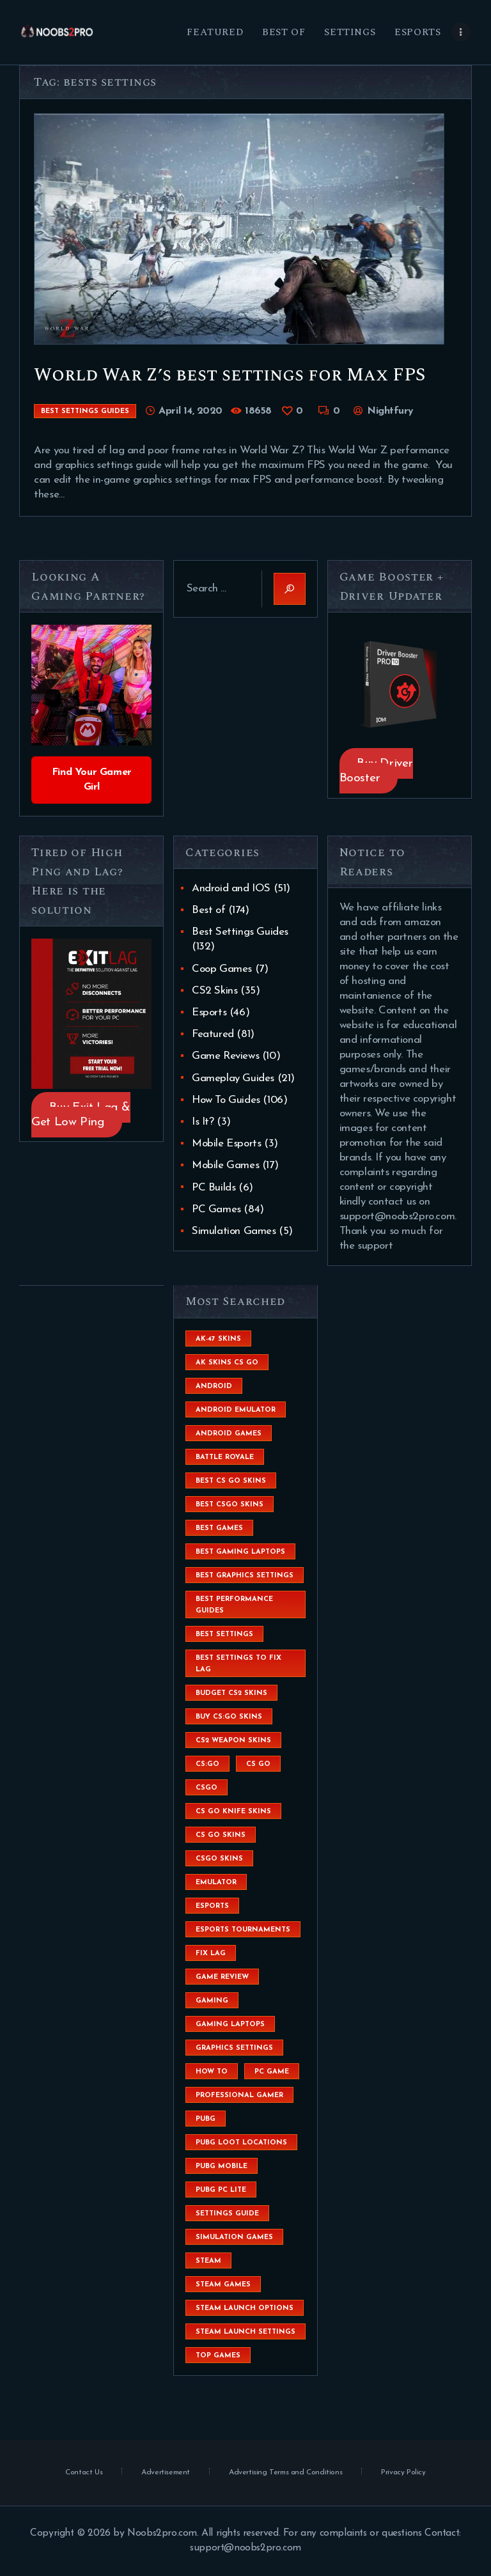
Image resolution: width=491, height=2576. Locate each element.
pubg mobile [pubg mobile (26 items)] (221, 2166)
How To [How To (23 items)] (212, 2071)
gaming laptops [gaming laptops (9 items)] (230, 2024)
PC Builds (213, 1187)
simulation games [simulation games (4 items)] (234, 2237)
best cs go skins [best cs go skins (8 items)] (231, 1481)
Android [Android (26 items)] (214, 1386)
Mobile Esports (226, 1143)
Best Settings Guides (85, 411)
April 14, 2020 (190, 411)
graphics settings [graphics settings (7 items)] (234, 2048)
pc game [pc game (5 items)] (271, 2071)
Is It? (203, 1121)
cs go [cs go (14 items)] (258, 1764)
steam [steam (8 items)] (208, 2261)
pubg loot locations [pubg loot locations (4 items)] (241, 2142)
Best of (208, 910)
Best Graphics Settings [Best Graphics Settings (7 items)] (244, 1575)
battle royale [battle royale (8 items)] (225, 1457)
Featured (213, 1034)
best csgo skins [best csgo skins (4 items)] (229, 1504)
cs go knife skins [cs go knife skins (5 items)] (233, 1811)
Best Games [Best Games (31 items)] (219, 1528)
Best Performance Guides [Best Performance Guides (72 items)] (234, 1605)
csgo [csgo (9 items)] (206, 1787)
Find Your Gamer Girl (92, 779)
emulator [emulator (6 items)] (216, 1882)
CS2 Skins (214, 990)
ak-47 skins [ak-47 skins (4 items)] (218, 1339)
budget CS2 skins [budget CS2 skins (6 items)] (231, 1693)
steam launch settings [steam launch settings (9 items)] (245, 2332)
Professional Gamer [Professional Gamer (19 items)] (239, 2095)
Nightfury (388, 411)
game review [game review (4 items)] (222, 1977)
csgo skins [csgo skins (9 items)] (219, 1858)
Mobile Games (225, 1165)
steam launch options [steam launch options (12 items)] (244, 2308)
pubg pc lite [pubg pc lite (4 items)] (221, 2190)
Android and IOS (231, 888)
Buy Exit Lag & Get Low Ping (80, 1114)
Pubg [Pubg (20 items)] (205, 2119)
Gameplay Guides (233, 1078)
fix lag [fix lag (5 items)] (211, 1953)
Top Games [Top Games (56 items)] (218, 2355)
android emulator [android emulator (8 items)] (236, 1410)
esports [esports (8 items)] (212, 1906)
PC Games (216, 1209)
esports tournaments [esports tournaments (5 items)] (243, 1929)
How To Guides (226, 1100)
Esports (209, 1012)
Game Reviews (225, 1055)
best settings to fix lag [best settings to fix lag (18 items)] (238, 1664)
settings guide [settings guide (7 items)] (227, 2213)
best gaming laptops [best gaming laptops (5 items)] (240, 1552)
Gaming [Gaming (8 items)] (212, 2000)
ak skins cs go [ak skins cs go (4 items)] (227, 1362)
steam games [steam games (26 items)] (223, 2284)
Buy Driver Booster (376, 771)
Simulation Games (234, 1231)
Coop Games (222, 969)
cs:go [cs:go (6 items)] (207, 1764)
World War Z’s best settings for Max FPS (229, 375)
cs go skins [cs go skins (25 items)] (221, 1835)
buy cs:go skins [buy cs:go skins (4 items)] (229, 1717)
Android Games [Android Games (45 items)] (228, 1433)
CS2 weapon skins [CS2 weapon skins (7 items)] (233, 1740)
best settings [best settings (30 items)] (224, 1634)
